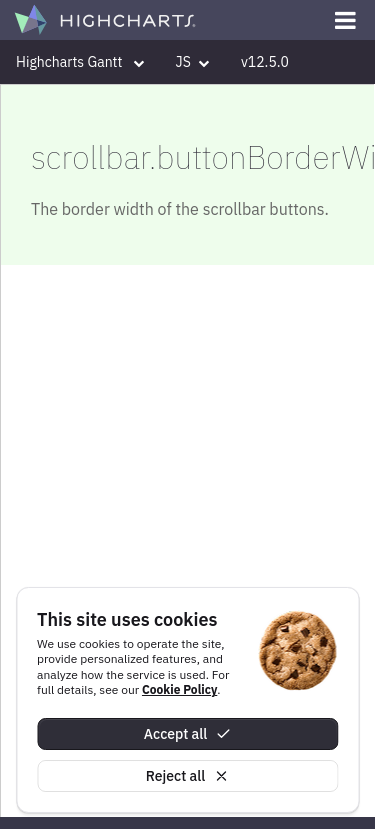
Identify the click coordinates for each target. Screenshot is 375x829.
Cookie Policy (179, 689)
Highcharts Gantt (80, 62)
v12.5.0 (265, 62)
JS (192, 62)
